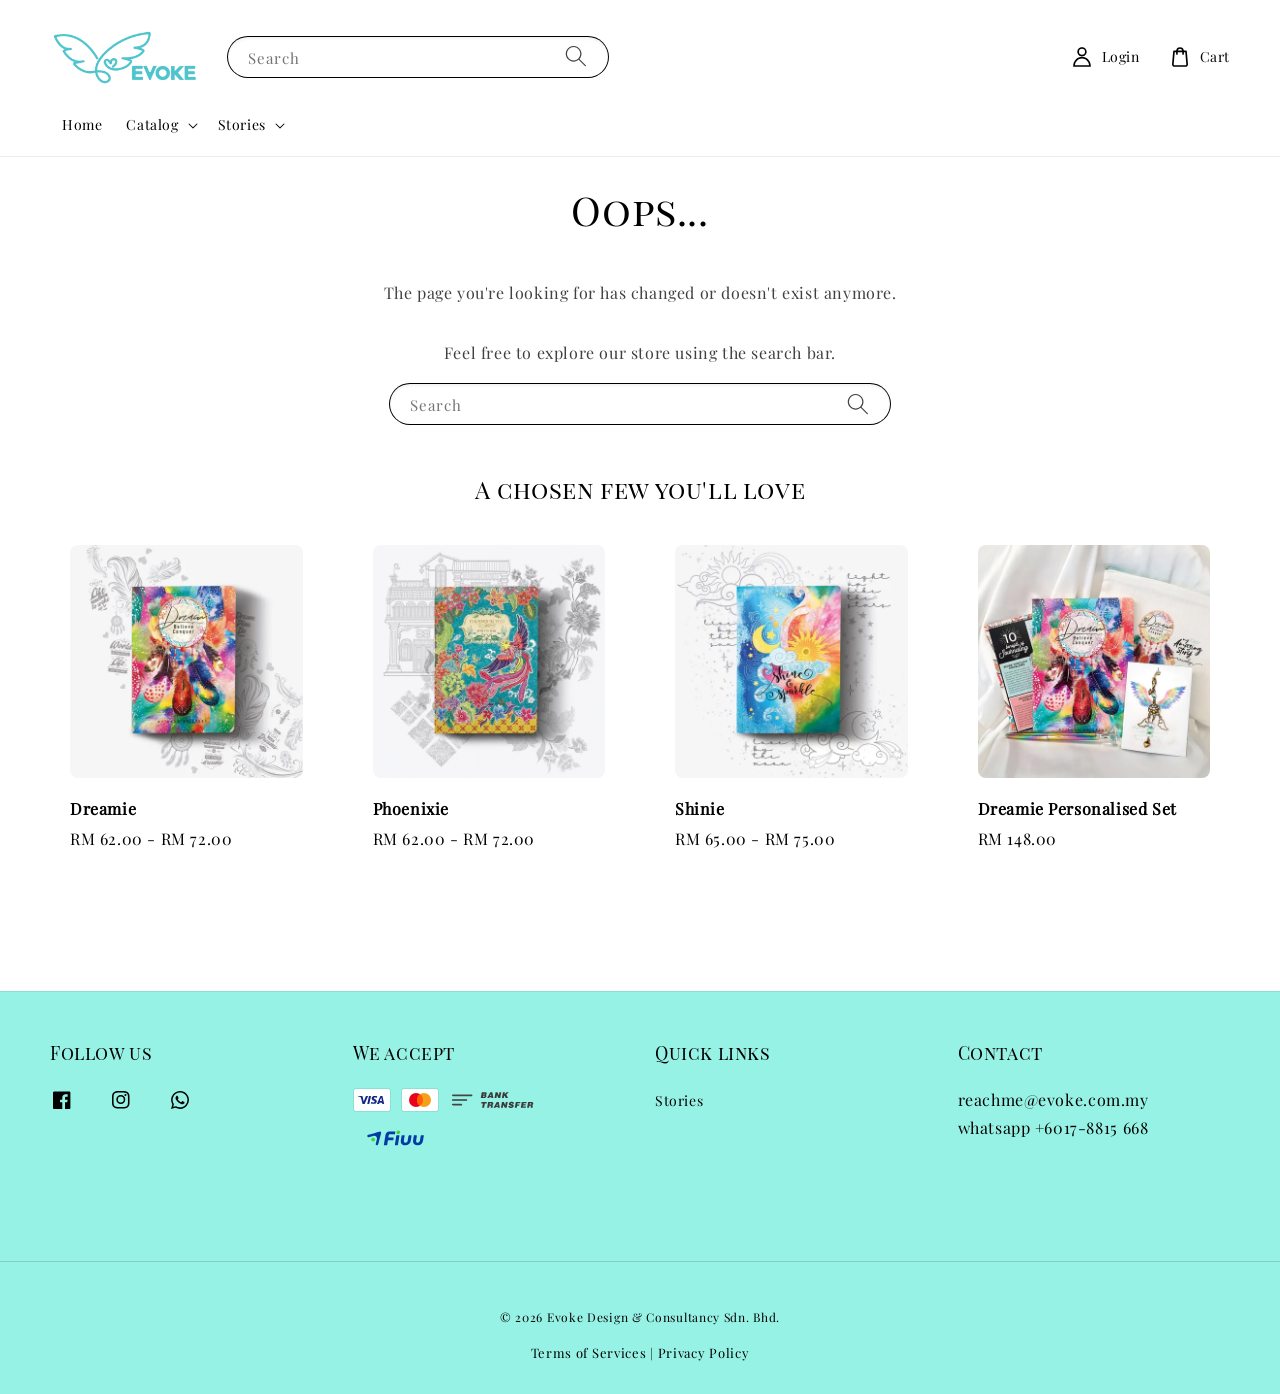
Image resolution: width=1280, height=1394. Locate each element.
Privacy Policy (704, 1352)
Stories (242, 125)
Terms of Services (589, 1352)
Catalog (152, 125)
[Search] (576, 56)
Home (82, 124)
